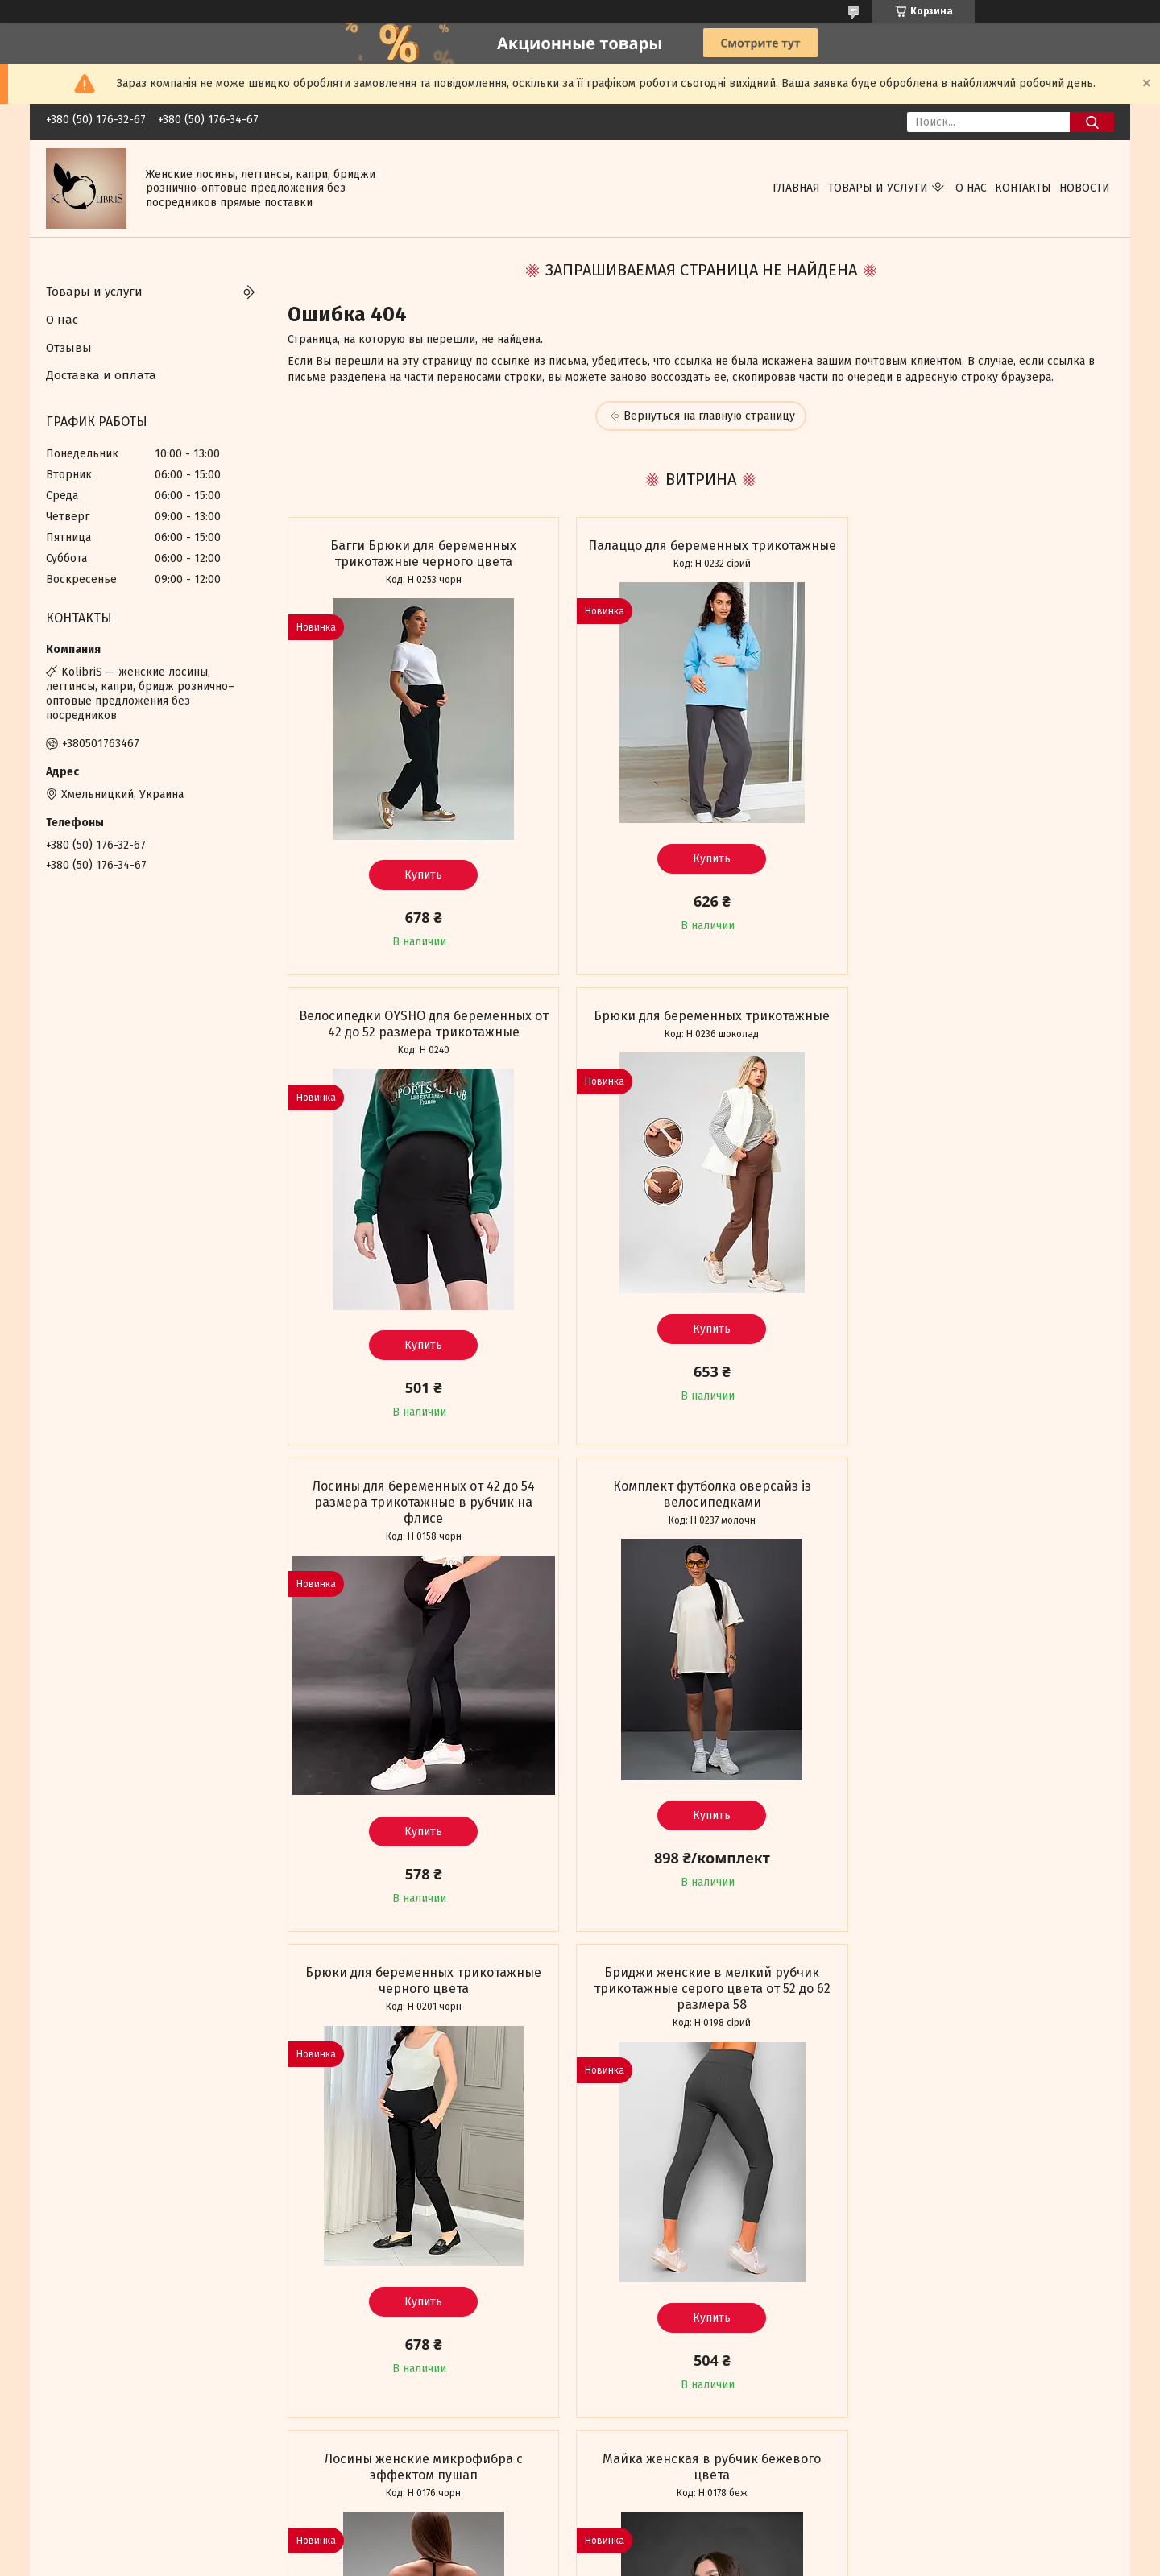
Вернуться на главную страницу (709, 416)
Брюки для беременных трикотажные (419, 1015)
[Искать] (1092, 122)
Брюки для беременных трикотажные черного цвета (419, 1510)
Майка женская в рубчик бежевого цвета (419, 1996)
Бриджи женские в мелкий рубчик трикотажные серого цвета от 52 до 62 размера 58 (700, 1518)
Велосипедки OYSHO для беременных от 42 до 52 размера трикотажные (980, 553)
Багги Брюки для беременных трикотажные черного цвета (419, 553)
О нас (971, 188)
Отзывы (69, 348)
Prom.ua (650, 2531)
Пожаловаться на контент (745, 2560)
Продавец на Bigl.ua (580, 2546)
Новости (1084, 188)
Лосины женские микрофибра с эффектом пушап (981, 1510)
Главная (796, 188)
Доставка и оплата (101, 375)
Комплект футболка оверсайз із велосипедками (981, 1024)
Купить (419, 875)
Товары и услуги (878, 188)
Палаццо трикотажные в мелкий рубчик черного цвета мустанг (700, 1996)
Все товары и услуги (410, 2452)
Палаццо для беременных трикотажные (700, 553)
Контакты (1023, 188)
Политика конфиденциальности (886, 2560)
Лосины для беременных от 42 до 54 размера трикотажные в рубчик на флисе (700, 1032)
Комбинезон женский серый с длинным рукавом (981, 1996)
